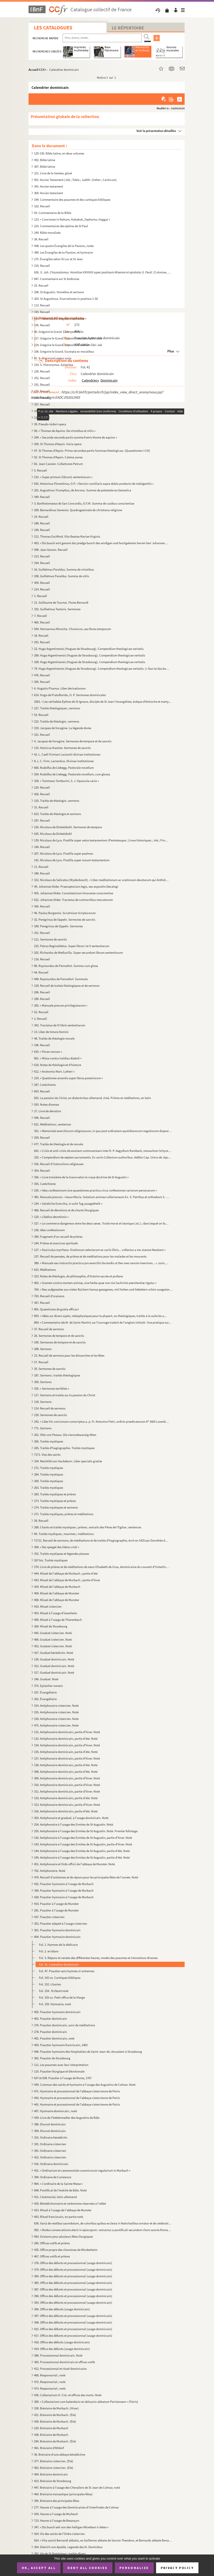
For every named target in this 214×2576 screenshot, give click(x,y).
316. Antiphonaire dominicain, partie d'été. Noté (66, 1811)
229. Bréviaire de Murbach (51, 2428)
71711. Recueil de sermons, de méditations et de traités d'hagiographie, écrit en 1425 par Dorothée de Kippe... (101, 1540)
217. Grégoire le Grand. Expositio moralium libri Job (68, 338)
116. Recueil (42, 959)
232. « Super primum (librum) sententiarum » (63, 477)
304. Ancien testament (48, 193)
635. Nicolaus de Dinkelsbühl (53, 834)
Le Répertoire (128, 28)
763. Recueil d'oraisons (49, 1296)
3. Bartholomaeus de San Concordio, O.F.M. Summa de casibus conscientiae (84, 503)
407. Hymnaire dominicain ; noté (55, 2111)
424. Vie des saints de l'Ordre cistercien (59, 2534)
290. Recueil (42, 999)
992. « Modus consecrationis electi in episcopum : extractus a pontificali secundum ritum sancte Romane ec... (103, 2230)
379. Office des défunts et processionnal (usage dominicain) (73, 2269)
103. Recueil (42, 411)
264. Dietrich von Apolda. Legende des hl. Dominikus (68, 2547)
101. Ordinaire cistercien (50, 2144)
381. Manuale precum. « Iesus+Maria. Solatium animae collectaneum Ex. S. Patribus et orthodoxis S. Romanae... (101, 1197)
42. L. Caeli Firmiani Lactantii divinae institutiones (67, 754)
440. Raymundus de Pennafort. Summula (61, 979)
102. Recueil (42, 206)
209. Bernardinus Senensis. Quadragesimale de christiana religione (78, 510)
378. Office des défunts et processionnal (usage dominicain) (73, 2263)
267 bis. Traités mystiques (51, 1560)
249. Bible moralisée (47, 233)
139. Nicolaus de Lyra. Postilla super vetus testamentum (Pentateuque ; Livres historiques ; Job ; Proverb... (101, 840)
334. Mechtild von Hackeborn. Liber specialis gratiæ (68, 1461)
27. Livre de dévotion (47, 1111)
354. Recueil (42, 1170)
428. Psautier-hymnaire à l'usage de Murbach (63, 1897)
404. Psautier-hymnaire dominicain (57, 1937)
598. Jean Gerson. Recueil (51, 550)
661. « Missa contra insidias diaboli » (58, 1058)
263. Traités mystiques (48, 1488)
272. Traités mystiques (48, 1468)
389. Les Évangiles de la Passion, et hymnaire (63, 252)
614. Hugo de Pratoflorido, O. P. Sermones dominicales (70, 695)
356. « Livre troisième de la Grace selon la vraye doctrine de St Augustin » (81, 1177)
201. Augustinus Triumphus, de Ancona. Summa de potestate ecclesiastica (82, 490)
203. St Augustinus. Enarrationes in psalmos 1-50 (66, 299)
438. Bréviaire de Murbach (51, 2435)
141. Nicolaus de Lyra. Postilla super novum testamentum (71, 860)
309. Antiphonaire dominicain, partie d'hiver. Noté (67, 1778)
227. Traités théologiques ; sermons (57, 708)
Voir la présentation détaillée (156, 131)
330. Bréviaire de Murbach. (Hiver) (56, 2408)
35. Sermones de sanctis (49, 1369)
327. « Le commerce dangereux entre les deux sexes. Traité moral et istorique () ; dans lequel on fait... (101, 1223)
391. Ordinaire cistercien (50, 2151)
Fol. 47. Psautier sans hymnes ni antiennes (66, 1971)
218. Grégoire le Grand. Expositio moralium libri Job (68, 345)
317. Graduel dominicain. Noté (54, 1672)
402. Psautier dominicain (50, 2018)
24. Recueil (41, 517)
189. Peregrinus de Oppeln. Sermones (58, 926)
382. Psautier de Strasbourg (52, 2058)
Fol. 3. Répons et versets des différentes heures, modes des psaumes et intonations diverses (98, 1958)
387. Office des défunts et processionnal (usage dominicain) (73, 2289)
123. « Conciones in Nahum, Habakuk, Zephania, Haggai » (72, 219)
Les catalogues (53, 27)
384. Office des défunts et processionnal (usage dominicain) (73, 2276)
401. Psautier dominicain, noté (54, 2038)
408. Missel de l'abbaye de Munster (56, 1600)
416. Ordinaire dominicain (51, 2164)
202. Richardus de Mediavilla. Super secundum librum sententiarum (78, 952)
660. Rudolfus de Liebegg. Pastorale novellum (64, 768)
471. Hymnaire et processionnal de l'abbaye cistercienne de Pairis (77, 2091)
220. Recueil (42, 787)
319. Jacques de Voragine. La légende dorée (62, 728)
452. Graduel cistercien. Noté (53, 1646)
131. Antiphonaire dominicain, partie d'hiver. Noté (67, 1732)
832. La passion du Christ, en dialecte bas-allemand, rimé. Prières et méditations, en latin (92, 1098)
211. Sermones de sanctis (50, 939)
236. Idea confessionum (49, 1230)
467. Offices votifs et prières (52, 2256)
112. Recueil (42, 417)
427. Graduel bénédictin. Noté (53, 1653)
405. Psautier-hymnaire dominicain (57, 2012)
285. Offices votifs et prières (52, 2243)
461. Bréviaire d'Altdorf (49, 2448)
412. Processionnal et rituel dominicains (60, 2369)
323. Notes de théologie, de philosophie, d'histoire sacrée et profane (78, 1276)
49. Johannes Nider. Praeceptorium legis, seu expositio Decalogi (76, 886)
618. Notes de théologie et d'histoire (57, 1065)
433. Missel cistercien (48, 1606)
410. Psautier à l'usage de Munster (56, 1904)
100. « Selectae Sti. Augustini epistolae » (60, 318)
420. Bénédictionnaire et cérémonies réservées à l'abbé (70, 2203)
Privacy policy (177, 2568)
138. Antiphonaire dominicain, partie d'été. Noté (66, 1765)
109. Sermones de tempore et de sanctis (60, 1342)
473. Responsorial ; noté (49, 2388)
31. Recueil (41, 807)
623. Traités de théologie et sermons (57, 814)
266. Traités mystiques (48, 1441)
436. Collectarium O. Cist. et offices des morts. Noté (67, 2395)
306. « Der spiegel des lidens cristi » (56, 1547)
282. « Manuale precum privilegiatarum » (60, 1005)
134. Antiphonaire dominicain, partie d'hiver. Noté (67, 1745)
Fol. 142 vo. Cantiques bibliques (59, 1978)
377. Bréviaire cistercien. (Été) (53, 2461)
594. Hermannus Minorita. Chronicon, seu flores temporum (72, 629)
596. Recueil (42, 1118)
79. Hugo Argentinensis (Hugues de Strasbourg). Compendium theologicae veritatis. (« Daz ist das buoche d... (101, 668)
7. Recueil (40, 616)
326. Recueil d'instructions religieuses (58, 1164)
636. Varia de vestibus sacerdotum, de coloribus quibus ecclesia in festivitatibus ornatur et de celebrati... (102, 2223)
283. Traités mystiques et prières (55, 1494)
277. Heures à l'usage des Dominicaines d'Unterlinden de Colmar (76, 2507)
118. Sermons (43, 1402)
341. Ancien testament (48, 186)
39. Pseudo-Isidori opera (50, 424)
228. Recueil (42, 371)
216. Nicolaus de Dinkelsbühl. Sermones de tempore (68, 827)
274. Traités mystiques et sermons (56, 1507)
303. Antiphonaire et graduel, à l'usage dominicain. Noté (71, 1818)
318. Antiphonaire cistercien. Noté (56, 1719)
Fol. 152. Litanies (50, 1984)
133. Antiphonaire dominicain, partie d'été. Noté (66, 1798)
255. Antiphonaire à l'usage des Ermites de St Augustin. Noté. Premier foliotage (86, 1831)
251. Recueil (42, 933)
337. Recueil (42, 404)
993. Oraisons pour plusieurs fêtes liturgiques (63, 2236)
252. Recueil (42, 378)
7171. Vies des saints (47, 1454)
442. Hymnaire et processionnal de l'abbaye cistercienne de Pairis (77, 2098)
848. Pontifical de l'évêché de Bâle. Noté (60, 2190)
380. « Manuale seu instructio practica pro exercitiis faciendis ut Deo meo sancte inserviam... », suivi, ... (101, 1263)
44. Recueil (41, 972)
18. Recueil (41, 635)
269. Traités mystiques (48, 1481)
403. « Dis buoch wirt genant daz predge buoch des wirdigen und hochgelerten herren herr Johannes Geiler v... (101, 543)
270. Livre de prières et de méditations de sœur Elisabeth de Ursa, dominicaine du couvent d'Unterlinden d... (101, 1567)
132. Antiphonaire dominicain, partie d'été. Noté (66, 1739)
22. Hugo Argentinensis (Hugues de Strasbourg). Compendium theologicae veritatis (89, 649)
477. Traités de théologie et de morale (58, 1144)
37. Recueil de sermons (49, 1329)
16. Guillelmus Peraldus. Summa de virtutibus (64, 569)
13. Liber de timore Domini (51, 1032)
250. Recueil (42, 398)
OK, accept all (39, 2568)
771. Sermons (43, 1428)
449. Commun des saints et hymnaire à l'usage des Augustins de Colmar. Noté (84, 2085)
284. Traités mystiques (48, 1474)
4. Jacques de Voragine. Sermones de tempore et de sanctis (72, 741)
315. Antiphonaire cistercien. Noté (56, 1712)
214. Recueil (42, 589)
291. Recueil (42, 642)
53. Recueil (41, 715)
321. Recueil (42, 735)
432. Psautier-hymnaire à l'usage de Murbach (63, 1884)
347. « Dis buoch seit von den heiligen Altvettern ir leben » (71, 2527)
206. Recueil (42, 992)
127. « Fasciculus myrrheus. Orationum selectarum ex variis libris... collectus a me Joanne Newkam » (99, 1250)
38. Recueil (41, 239)
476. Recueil (42, 675)
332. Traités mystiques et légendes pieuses (61, 1554)
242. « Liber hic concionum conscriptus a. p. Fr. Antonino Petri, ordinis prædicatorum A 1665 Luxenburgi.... (101, 1421)
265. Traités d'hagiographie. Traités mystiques (64, 1448)
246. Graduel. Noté (46, 1679)
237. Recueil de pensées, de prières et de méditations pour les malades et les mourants (90, 1256)
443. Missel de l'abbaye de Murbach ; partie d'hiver (67, 1580)
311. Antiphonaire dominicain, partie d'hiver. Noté (67, 1791)
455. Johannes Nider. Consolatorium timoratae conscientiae (73, 893)
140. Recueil (42, 847)
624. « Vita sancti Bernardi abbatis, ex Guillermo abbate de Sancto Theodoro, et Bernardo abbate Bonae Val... (103, 2540)
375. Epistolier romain (48, 1686)
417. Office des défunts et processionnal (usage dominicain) (73, 2336)
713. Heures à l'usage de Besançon (56, 2520)
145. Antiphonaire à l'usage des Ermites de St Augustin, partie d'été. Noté (82, 1857)
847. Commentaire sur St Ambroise (56, 279)
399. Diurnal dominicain (50, 2131)
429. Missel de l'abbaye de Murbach (57, 1587)
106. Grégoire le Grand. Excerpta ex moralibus (64, 351)
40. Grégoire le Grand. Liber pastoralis (58, 332)
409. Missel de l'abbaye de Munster (56, 1593)
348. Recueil (42, 873)
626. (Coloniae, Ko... (103, 272)
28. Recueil (41, 1521)
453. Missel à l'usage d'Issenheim (55, 1613)
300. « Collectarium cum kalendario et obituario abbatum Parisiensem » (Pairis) (86, 2402)
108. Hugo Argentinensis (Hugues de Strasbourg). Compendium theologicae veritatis (89, 662)
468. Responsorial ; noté (49, 2375)
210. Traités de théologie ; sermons (56, 801)
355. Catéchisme (45, 1184)
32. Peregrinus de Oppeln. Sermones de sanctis (64, 919)
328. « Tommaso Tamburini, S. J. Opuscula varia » (66, 781)
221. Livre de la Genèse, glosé (53, 173)
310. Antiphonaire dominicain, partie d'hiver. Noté (67, 1785)
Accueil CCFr (37, 70)
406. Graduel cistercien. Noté (53, 1639)
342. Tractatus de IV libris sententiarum (59, 1025)
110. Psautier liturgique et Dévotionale (59, 2071)
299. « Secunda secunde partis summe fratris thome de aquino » (75, 437)
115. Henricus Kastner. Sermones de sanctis (62, 748)
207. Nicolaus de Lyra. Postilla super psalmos (63, 853)
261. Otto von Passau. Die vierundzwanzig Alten (65, 1435)
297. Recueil (42, 820)
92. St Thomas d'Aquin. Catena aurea (58, 457)
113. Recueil (42, 305)
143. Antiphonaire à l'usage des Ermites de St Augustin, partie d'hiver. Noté (83, 1844)
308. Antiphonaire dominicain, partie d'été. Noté (66, 1772)
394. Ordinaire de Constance (52, 2177)
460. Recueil (42, 622)
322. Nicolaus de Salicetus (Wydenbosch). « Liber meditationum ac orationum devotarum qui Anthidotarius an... (101, 880)
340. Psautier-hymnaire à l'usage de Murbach (63, 1890)
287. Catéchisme (45, 1085)
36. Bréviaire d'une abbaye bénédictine (59, 2454)
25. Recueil (41, 285)
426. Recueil (42, 794)
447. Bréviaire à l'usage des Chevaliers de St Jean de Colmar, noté (77, 2487)
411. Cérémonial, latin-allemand (55, 2197)
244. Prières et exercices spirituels (56, 1243)
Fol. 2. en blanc (49, 1951)
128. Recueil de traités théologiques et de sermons (66, 986)
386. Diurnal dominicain (50, 2124)
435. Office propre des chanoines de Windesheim (65, 2250)
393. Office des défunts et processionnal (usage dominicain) (73, 2303)
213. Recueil (42, 556)
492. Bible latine (44, 160)
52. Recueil (41, 1012)
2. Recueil (40, 1019)
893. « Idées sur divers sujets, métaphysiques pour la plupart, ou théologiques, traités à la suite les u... (100, 1316)
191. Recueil (42, 384)
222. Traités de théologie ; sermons (56, 721)
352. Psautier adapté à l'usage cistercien (60, 1923)
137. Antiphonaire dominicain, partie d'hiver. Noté (67, 1758)
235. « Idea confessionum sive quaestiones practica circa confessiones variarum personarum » (95, 1190)
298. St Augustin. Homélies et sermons (59, 292)
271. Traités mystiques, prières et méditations (63, 1514)
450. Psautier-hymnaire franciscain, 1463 (61, 2045)
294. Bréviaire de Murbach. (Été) (55, 2441)
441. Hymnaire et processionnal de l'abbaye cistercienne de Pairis (77, 2104)
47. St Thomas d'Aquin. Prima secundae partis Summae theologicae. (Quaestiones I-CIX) (92, 451)
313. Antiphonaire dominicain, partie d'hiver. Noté (67, 1805)
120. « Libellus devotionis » (51, 1217)
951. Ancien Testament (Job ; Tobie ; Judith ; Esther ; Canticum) (75, 180)
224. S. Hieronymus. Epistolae (53, 365)
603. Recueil (42, 1091)
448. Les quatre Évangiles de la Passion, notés (64, 246)
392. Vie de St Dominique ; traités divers (60, 2553)
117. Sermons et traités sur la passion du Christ (64, 1395)
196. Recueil (42, 1045)
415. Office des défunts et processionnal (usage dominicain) (73, 2329)
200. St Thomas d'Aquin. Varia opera (58, 444)
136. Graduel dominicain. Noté (54, 1659)
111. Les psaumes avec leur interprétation (61, 2065)
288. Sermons (43, 1349)
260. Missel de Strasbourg (50, 1626)
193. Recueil (42, 312)
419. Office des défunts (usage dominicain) (62, 2349)
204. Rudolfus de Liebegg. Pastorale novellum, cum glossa (72, 774)
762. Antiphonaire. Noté (49, 1871)
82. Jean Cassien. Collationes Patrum (58, 464)
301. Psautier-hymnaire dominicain (57, 1930)
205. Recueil (42, 682)
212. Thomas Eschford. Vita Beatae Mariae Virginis (67, 536)
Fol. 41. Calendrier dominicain (59, 1964)
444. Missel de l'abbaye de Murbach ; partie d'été (66, 1573)
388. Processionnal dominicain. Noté (58, 2355)
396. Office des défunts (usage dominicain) (62, 2309)
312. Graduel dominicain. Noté (54, 1666)
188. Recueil (42, 523)
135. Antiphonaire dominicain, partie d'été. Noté (66, 1752)
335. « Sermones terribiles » (51, 1388)
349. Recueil (42, 497)
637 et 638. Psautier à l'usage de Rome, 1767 (63, 2078)
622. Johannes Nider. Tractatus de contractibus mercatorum (73, 900)
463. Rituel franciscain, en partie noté (58, 2217)
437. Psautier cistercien (49, 1917)
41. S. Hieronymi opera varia (52, 358)
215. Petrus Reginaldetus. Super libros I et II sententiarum (71, 946)
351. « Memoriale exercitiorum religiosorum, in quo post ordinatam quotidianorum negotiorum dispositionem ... (103, 1131)
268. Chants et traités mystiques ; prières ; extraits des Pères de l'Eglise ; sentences (87, 1527)
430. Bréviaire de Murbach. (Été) (55, 2421)
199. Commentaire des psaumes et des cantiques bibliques (72, 200)
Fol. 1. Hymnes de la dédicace (58, 1945)
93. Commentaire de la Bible (52, 213)
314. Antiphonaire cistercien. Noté (56, 1705)
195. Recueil (42, 325)
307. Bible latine (44, 166)
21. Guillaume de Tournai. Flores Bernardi (61, 602)
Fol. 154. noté (53, 1991)
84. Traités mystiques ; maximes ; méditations (64, 1534)
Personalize (134, 2568)
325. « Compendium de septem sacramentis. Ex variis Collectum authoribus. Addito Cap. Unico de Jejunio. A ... (103, 1157)
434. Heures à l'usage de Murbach (56, 2514)
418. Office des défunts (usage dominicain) (62, 2342)
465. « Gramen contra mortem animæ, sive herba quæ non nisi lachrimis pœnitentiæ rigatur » (95, 1283)
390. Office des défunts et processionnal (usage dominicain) (73, 2296)
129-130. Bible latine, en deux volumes (59, 153)
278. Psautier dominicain (50, 2032)
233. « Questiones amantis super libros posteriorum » (68, 1078)
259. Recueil (42, 1137)
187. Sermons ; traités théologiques (57, 1375)
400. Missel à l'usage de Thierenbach (58, 1620)
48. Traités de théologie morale (54, 1038)
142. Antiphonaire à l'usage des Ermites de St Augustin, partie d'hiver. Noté (83, 1838)
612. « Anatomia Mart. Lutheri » (54, 1071)
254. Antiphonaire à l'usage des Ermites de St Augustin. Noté (73, 1824)
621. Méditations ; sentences (52, 1124)
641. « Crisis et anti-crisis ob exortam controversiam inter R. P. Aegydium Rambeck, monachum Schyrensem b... (103, 1151)
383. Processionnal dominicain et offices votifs (64, 2362)
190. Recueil (42, 530)
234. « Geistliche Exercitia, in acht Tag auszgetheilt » (68, 1203)
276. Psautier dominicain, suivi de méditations (64, 2025)
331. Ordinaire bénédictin (50, 2137)
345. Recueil (42, 906)
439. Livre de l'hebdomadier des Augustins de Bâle (66, 2118)
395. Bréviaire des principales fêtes (56, 2501)
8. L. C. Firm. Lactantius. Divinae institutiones (64, 761)
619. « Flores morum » (48, 1052)
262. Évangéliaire (45, 1699)
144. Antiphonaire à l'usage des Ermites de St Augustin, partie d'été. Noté (82, 1851)
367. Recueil (42, 1303)
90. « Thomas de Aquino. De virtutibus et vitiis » (64, 431)
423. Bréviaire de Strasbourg (52, 2481)
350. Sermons (43, 1382)
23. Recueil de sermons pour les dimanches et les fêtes (69, 1355)
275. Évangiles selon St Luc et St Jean (58, 259)
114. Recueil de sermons (49, 1408)
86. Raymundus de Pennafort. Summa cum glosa (66, 966)
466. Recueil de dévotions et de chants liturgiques (66, 1210)
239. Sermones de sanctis (50, 1415)
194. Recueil (42, 563)
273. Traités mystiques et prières (55, 1501)
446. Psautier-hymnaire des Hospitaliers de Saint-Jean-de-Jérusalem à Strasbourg (88, 2052)
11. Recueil (41, 867)
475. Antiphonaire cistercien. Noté (56, 1725)
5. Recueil (40, 470)
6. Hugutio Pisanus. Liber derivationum (60, 688)
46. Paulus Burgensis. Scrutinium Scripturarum (65, 913)
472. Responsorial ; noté (49, 2382)
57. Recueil (41, 1362)
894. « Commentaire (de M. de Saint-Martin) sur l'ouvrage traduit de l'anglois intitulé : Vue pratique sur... (102, 1322)
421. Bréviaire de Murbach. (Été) (55, 2415)
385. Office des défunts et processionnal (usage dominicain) (73, 2283)
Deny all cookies (88, 2568)
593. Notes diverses (46, 1104)
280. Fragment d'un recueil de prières (58, 1237)
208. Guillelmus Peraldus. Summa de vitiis (61, 576)
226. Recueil (42, 391)
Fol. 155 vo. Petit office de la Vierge (62, 1997)
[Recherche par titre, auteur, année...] (102, 38)
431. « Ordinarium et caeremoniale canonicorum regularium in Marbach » (82, 2170)
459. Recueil (42, 583)
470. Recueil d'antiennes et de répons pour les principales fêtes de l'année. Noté (86, 1877)
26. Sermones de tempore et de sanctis (59, 1336)
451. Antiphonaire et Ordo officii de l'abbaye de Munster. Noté (74, 1864)
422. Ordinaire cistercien (50, 2157)
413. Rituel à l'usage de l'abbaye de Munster (63, 2210)
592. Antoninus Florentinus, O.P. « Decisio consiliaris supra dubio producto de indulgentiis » (94, 484)
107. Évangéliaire (45, 1692)
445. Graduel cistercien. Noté (53, 1633)
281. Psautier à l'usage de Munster (56, 1910)
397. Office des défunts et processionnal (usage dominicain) (73, 2316)
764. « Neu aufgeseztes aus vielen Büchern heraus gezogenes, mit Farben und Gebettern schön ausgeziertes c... (103, 1289)
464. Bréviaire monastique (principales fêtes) (63, 2494)
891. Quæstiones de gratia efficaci (56, 1309)
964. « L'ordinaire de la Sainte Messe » (58, 2184)
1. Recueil (40, 596)
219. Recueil (42, 266)
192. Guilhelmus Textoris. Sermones (57, 609)
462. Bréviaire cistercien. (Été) (53, 2468)
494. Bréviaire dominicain (51, 2474)
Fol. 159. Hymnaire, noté (55, 2004)
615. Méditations (45, 1270)
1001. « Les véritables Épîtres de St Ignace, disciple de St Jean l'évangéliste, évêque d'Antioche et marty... (102, 702)
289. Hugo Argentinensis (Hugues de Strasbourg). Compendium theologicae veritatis (89, 655)
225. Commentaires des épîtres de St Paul (61, 226)
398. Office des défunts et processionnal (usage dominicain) (73, 2322)
